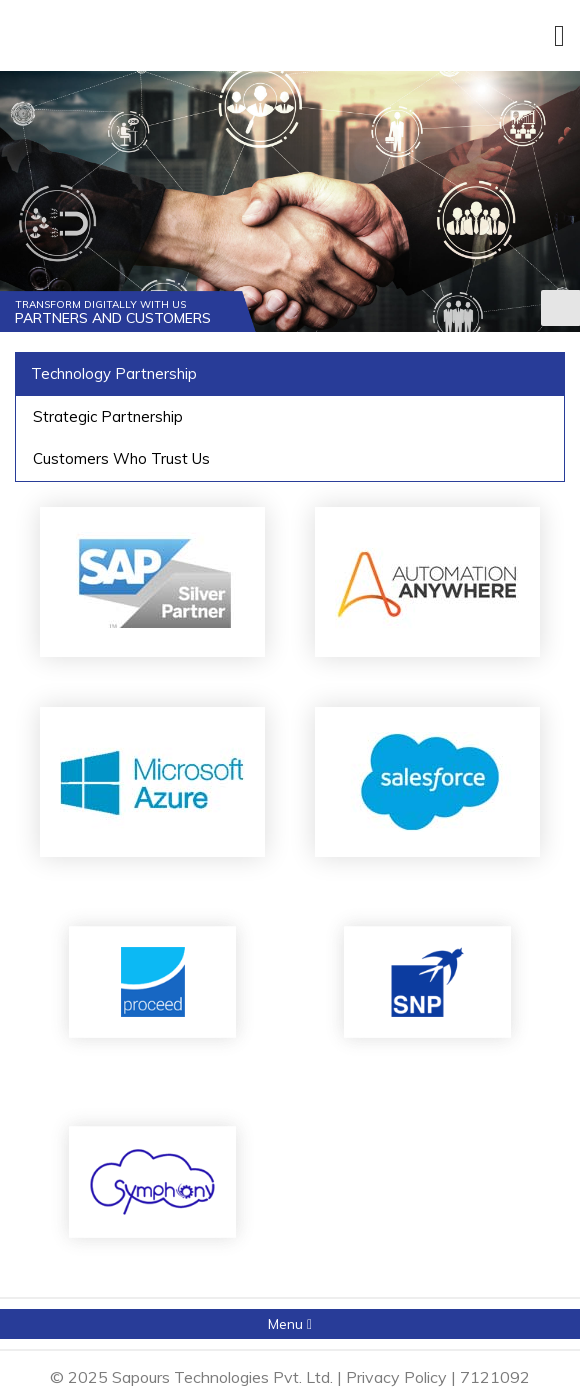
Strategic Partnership (108, 416)
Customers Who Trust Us (121, 458)
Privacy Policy (396, 1377)
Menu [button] (290, 1324)
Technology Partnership (114, 373)
